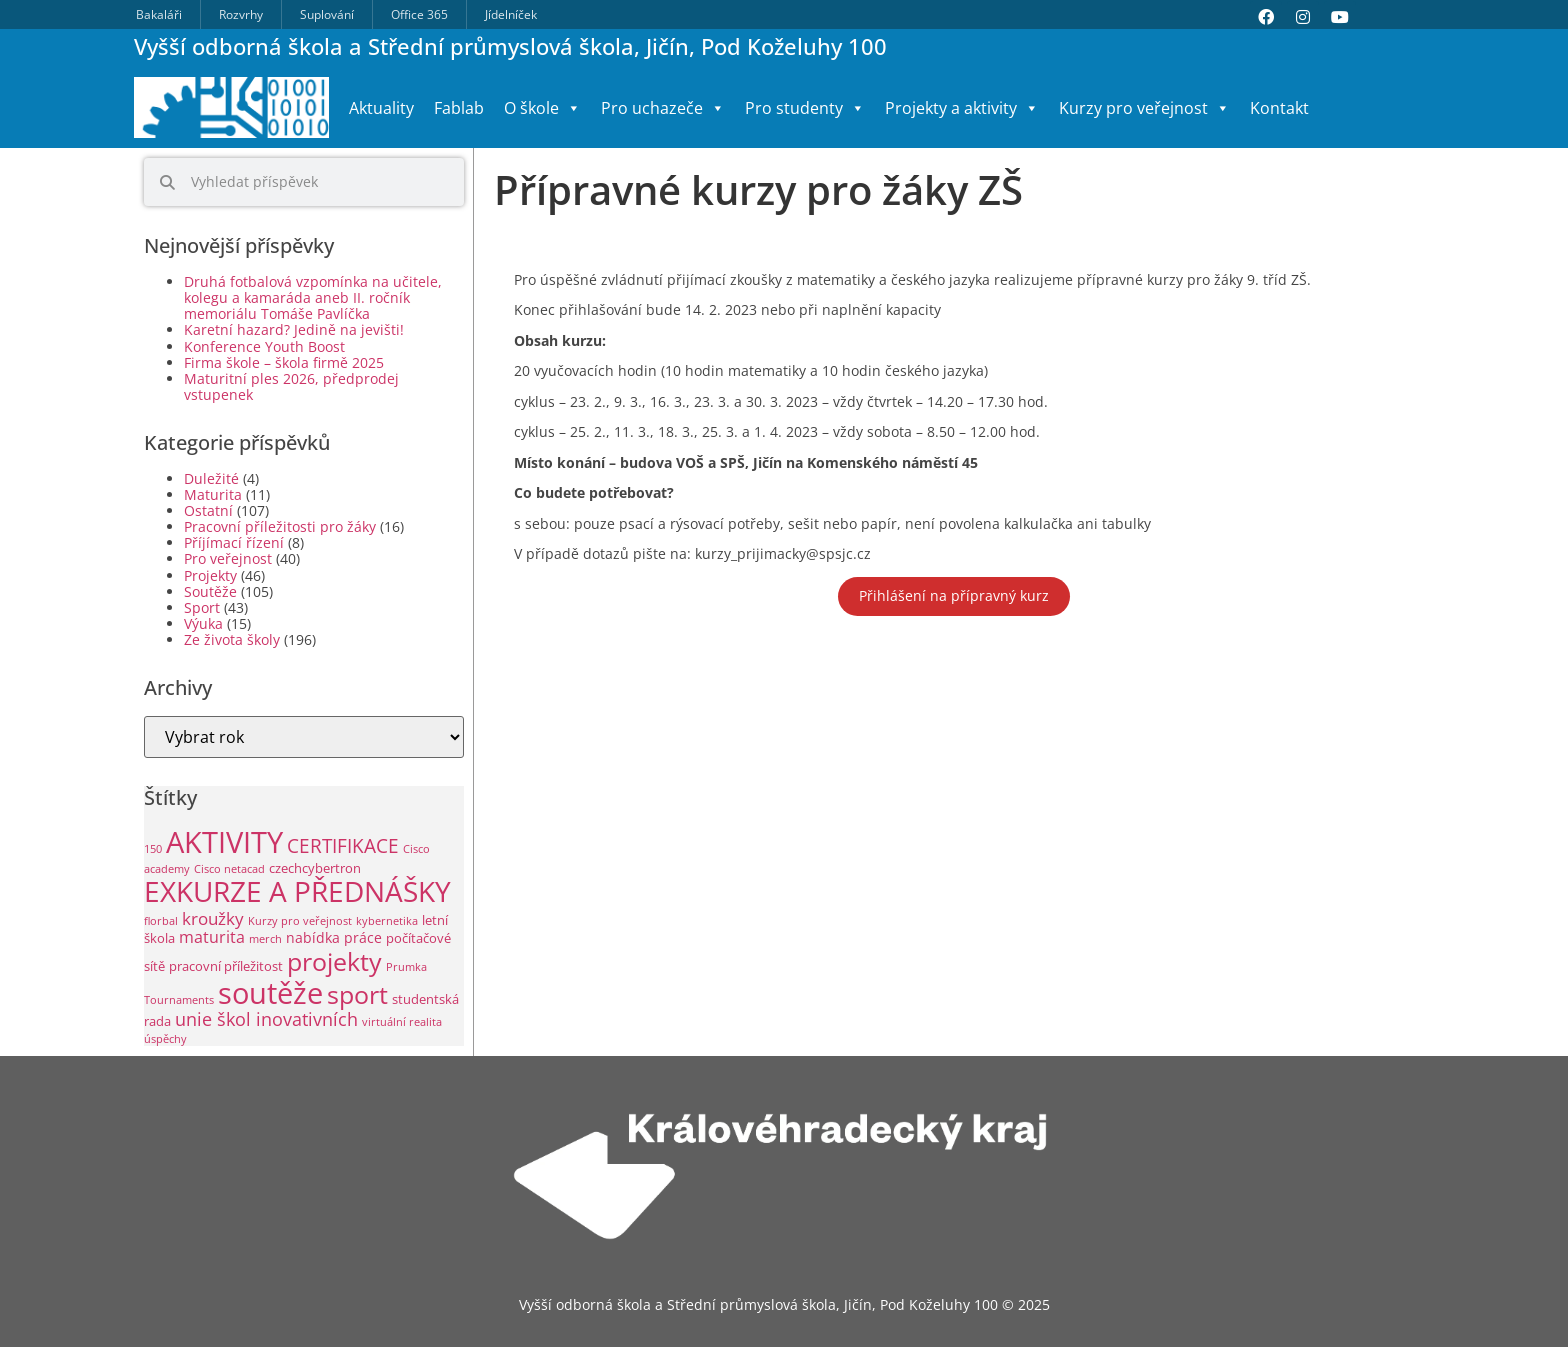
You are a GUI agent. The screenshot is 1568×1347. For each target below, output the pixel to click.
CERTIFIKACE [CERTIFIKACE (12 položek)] (343, 846)
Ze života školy (232, 639)
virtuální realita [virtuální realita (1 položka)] (402, 1022)
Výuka (203, 623)
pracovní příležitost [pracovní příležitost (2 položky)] (226, 966)
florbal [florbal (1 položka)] (161, 921)
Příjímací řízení (234, 542)
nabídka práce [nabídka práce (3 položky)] (334, 937)
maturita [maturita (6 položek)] (212, 937)
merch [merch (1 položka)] (265, 939)
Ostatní (208, 510)
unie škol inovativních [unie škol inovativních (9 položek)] (266, 1019)
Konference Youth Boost (264, 346)
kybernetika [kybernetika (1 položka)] (387, 921)
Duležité (211, 478)
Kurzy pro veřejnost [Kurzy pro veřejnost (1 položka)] (300, 921)
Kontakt (1279, 108)
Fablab (459, 108)
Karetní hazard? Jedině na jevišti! (294, 329)
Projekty (210, 575)
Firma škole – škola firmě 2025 (284, 362)
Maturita (213, 494)
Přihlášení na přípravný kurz (954, 595)
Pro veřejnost (228, 558)
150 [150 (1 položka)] (153, 849)
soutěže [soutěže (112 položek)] (270, 992)
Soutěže (210, 591)
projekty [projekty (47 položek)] (334, 961)
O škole (542, 108)
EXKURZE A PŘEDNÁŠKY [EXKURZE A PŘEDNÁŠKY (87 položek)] (297, 891)
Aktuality (381, 108)
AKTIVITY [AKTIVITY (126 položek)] (224, 842)
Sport (202, 607)
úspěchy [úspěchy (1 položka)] (165, 1039)
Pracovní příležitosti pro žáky (280, 526)
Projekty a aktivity (962, 108)
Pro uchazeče (663, 108)
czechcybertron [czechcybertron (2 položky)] (315, 868)
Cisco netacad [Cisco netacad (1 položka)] (229, 869)
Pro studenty (805, 108)
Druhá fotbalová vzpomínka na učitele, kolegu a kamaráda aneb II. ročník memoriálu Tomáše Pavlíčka (313, 297)
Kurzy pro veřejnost (1144, 108)
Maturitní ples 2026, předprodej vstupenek (291, 386)
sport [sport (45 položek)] (357, 994)
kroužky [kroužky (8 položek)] (213, 918)
